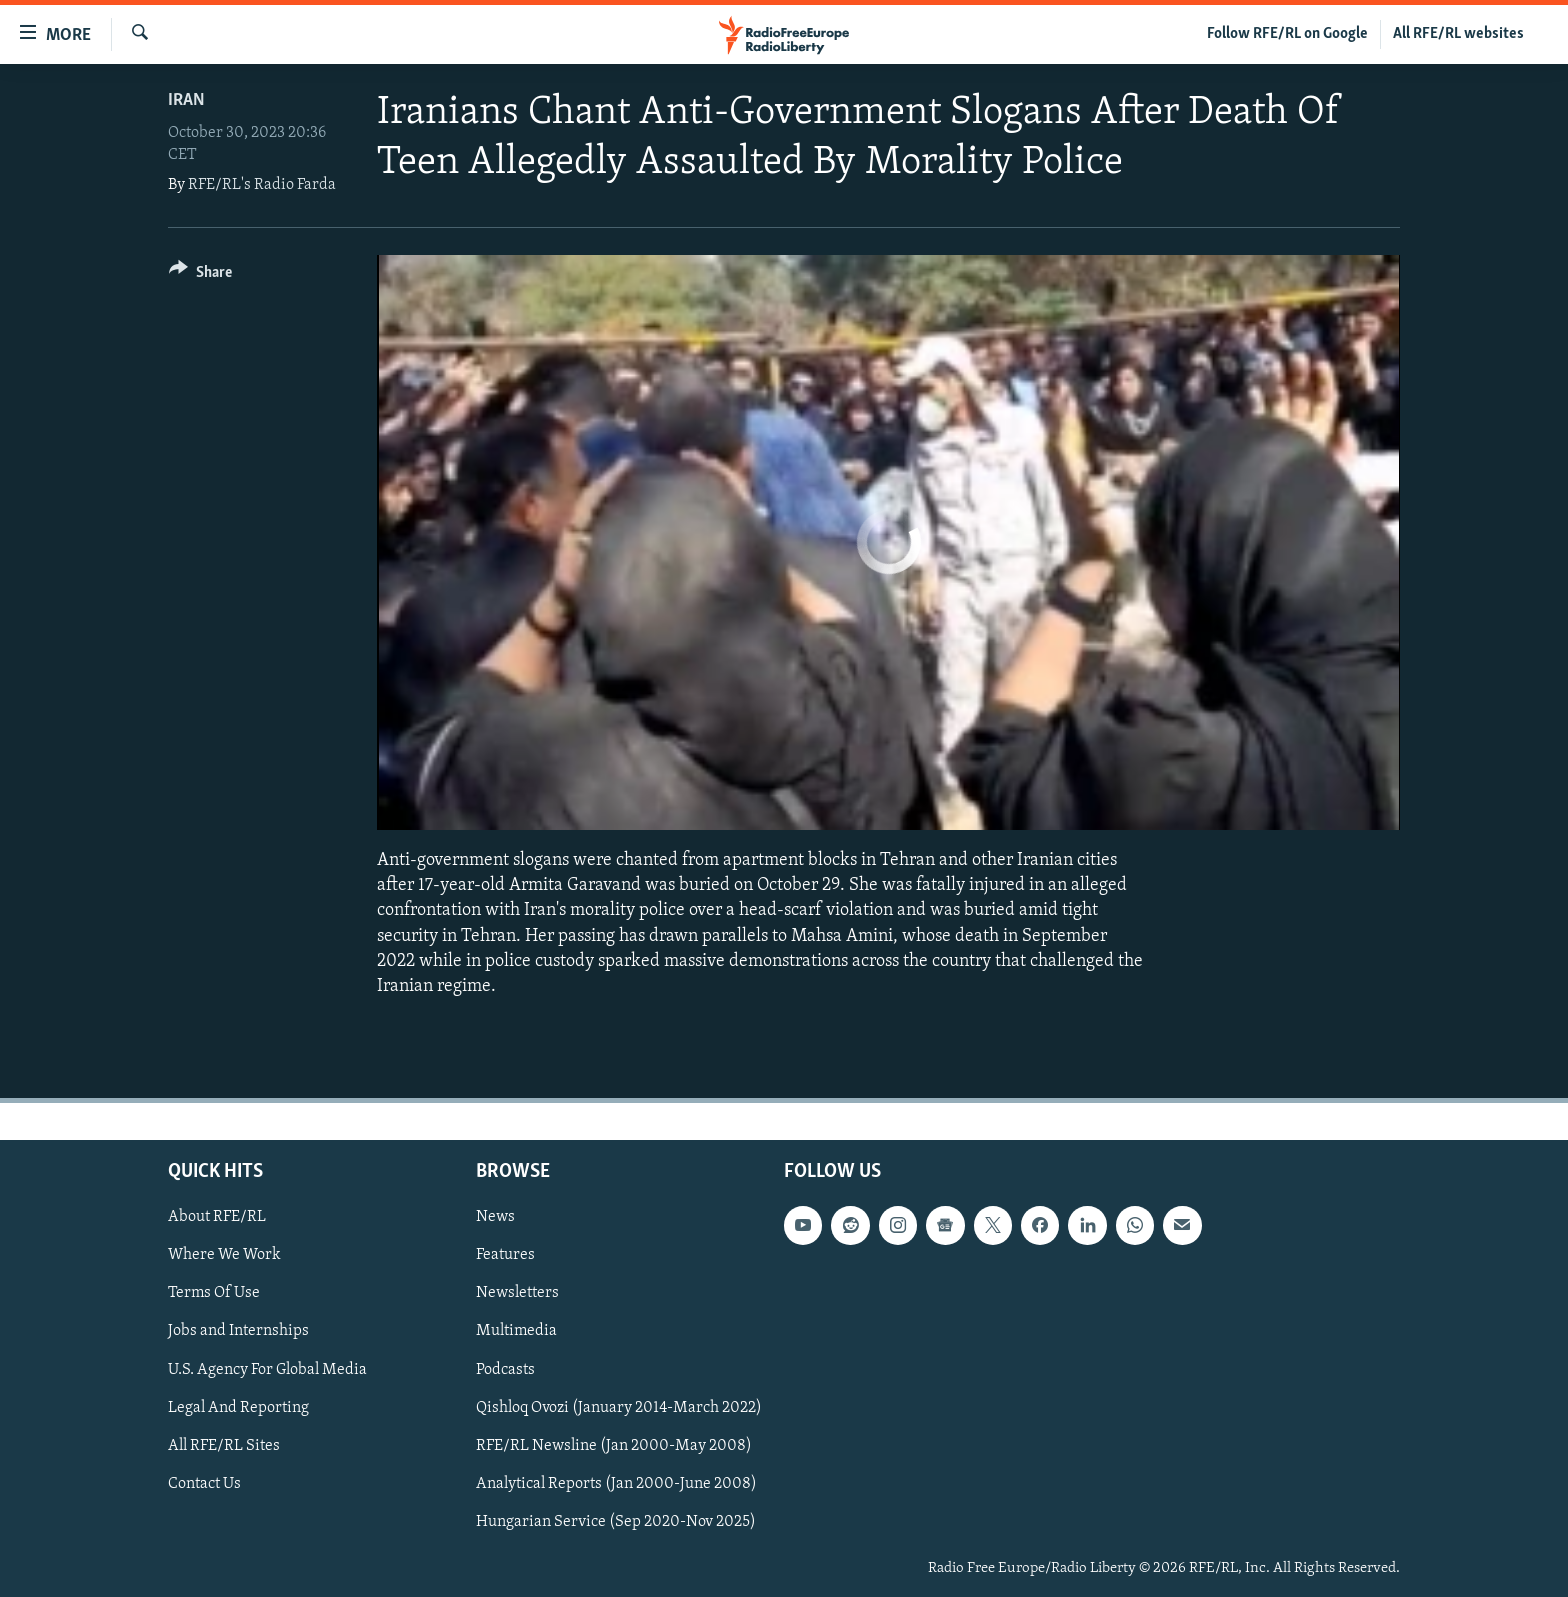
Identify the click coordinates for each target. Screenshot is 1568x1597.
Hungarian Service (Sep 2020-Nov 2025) (616, 1522)
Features (505, 1256)
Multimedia (516, 1332)
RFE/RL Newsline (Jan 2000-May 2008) (614, 1446)
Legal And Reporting (238, 1408)
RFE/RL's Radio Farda (262, 185)
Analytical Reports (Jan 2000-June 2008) (616, 1484)
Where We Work (224, 1256)
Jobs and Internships (238, 1332)
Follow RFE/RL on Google (1287, 34)
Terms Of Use (214, 1294)
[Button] (200, 275)
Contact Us (204, 1484)
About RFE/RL (217, 1218)
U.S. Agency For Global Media (267, 1370)
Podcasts (505, 1370)
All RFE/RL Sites (224, 1446)
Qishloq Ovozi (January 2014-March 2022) (619, 1408)
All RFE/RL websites (1458, 34)
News (495, 1218)
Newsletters (517, 1294)
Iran (186, 100)
